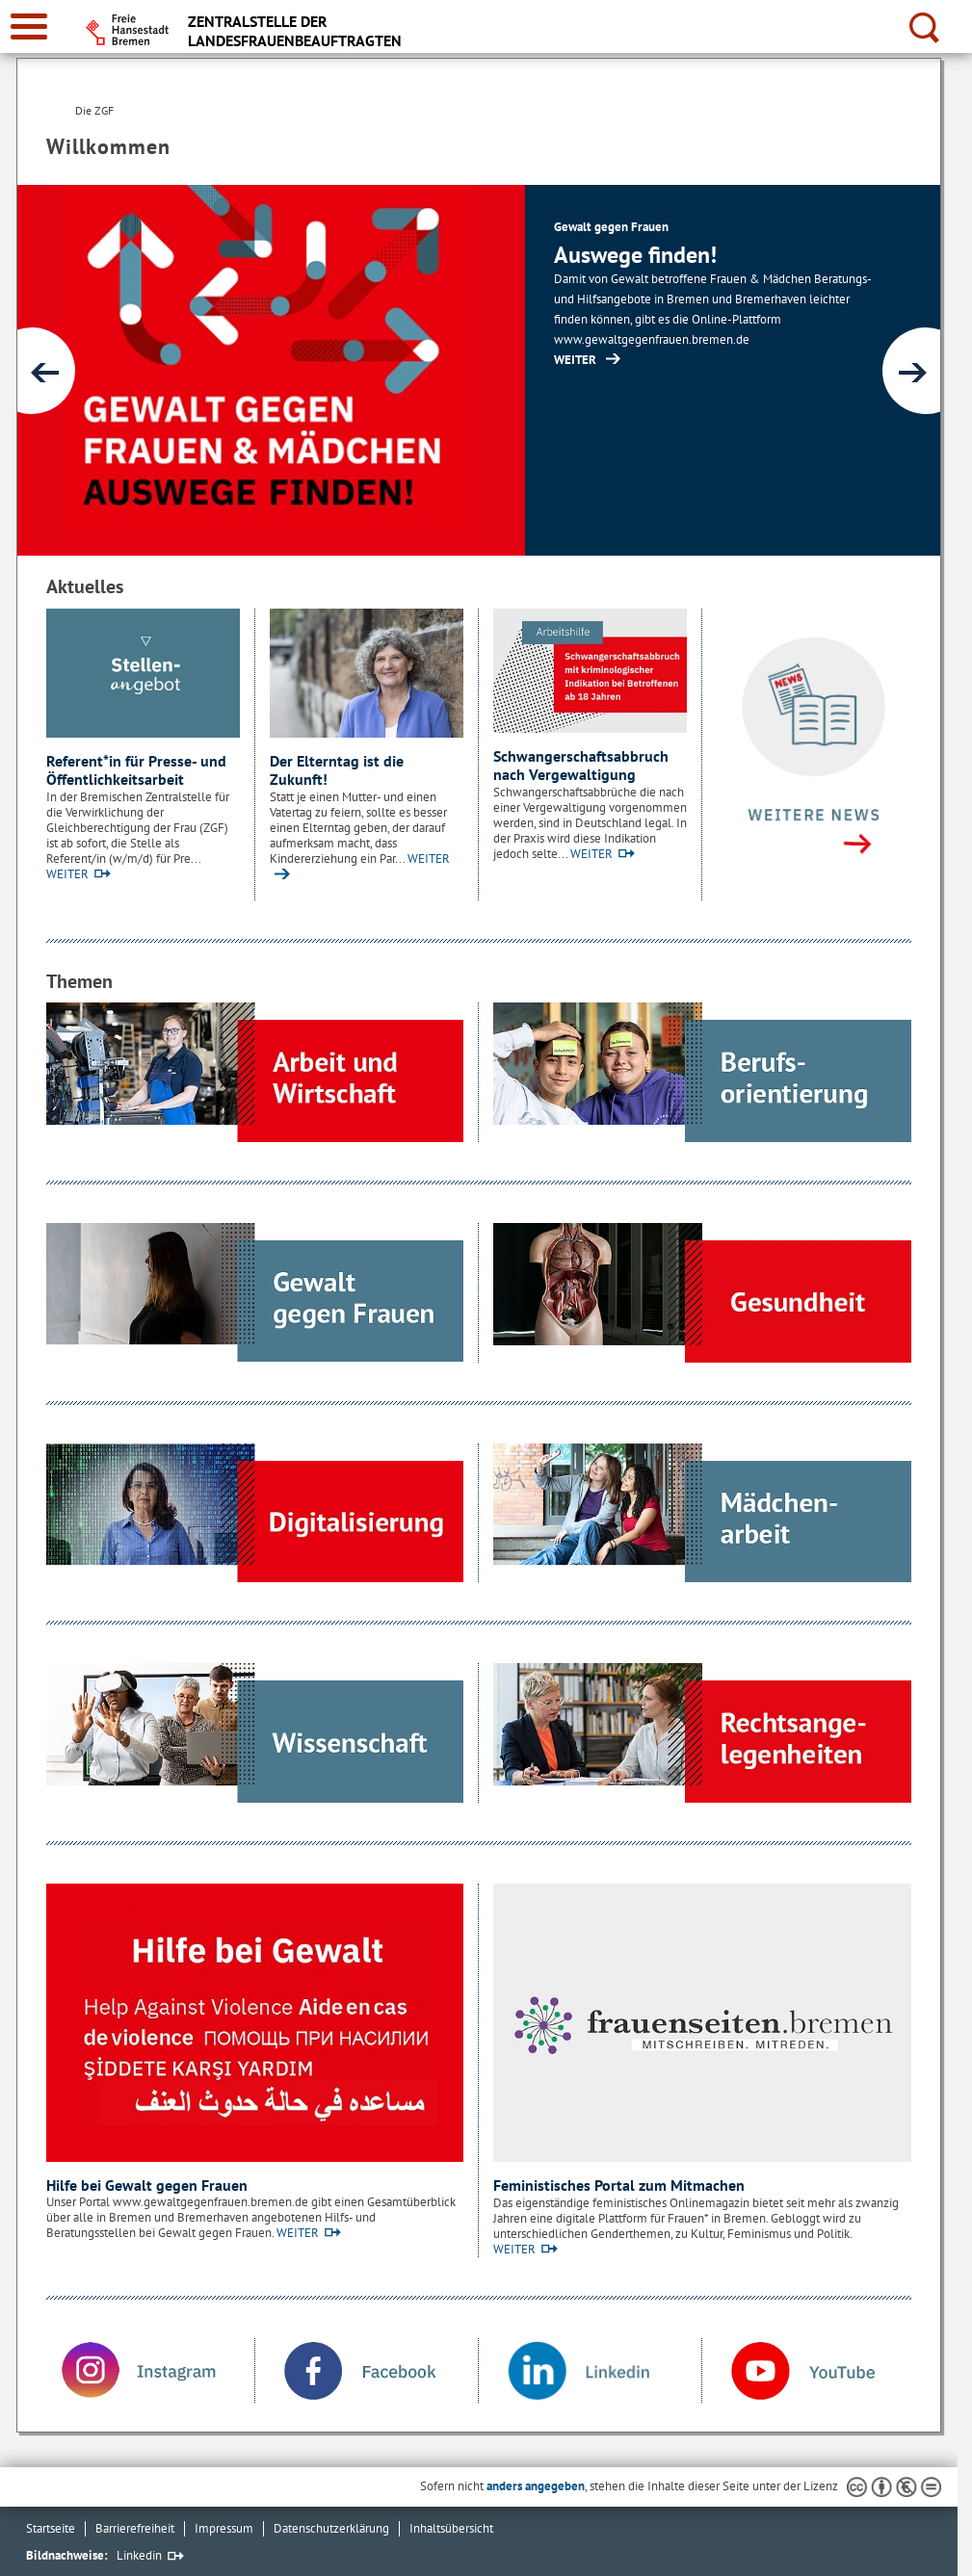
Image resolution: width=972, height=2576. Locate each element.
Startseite (50, 2528)
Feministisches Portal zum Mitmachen (619, 2185)
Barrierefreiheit (134, 2528)
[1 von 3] (478, 370)
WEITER (67, 874)
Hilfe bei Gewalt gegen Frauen (147, 2185)
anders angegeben (535, 2486)
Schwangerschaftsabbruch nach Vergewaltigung (581, 765)
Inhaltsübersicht (451, 2528)
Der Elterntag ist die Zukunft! (337, 770)
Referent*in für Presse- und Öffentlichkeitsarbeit (136, 770)
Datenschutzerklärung (331, 2528)
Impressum (224, 2528)
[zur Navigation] (29, 26)
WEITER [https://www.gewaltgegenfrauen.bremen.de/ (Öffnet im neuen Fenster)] (575, 359)
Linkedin (139, 2555)
